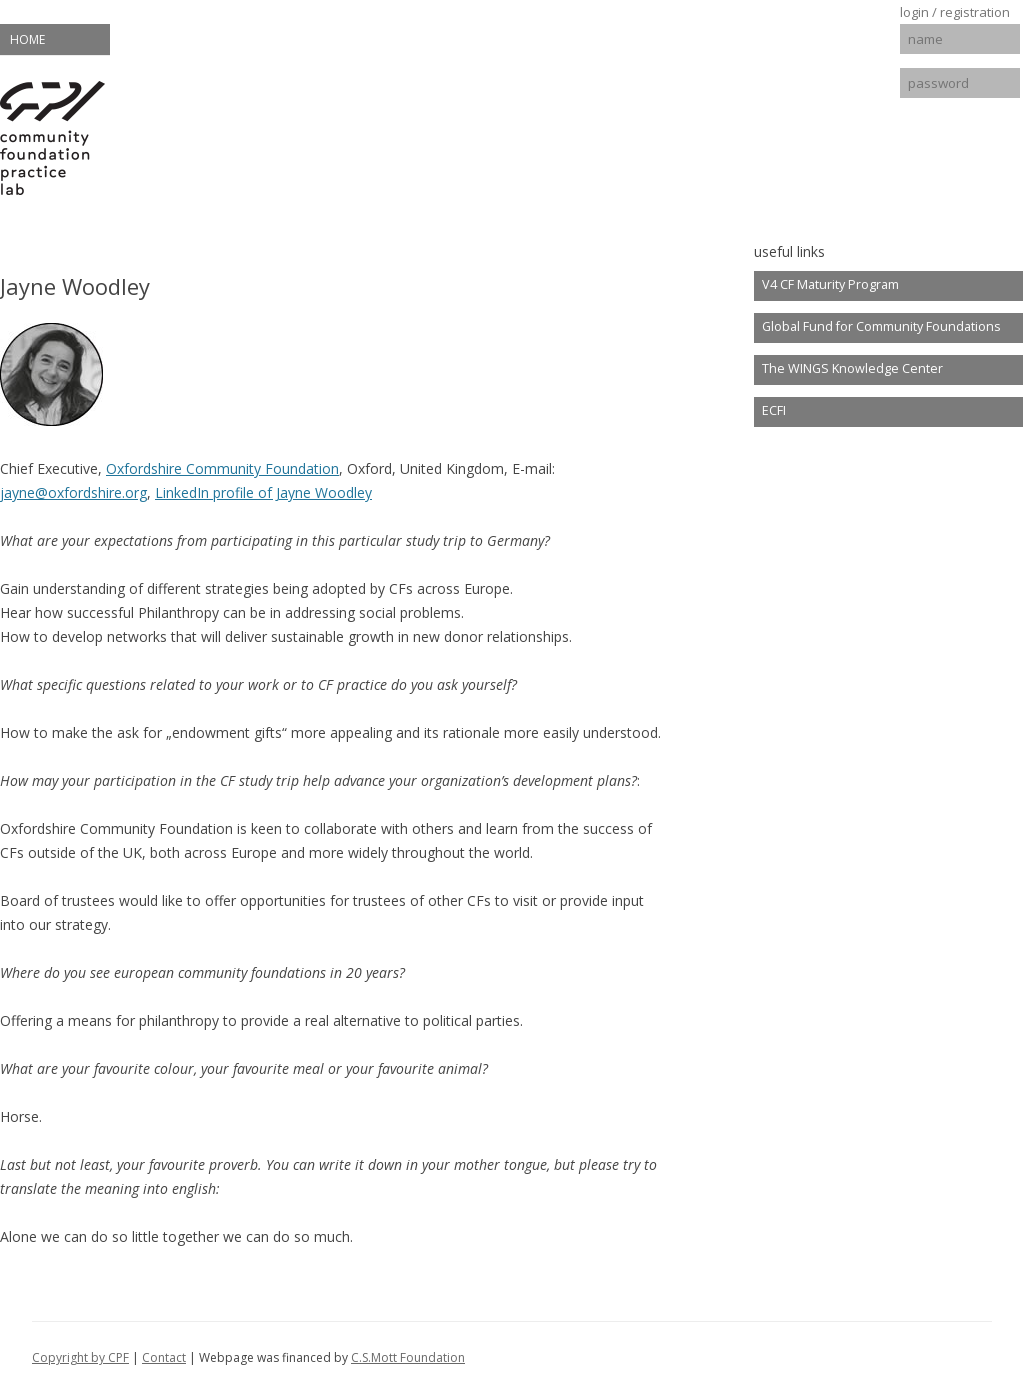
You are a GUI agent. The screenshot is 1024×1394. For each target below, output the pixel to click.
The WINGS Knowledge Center (852, 368)
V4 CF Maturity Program (830, 284)
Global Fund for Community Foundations (881, 326)
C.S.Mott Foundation (408, 1357)
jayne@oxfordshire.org (73, 492)
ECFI (774, 410)
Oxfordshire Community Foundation (222, 468)
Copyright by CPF (80, 1357)
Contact (164, 1357)
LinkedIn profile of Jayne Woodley (263, 492)
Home (27, 39)
